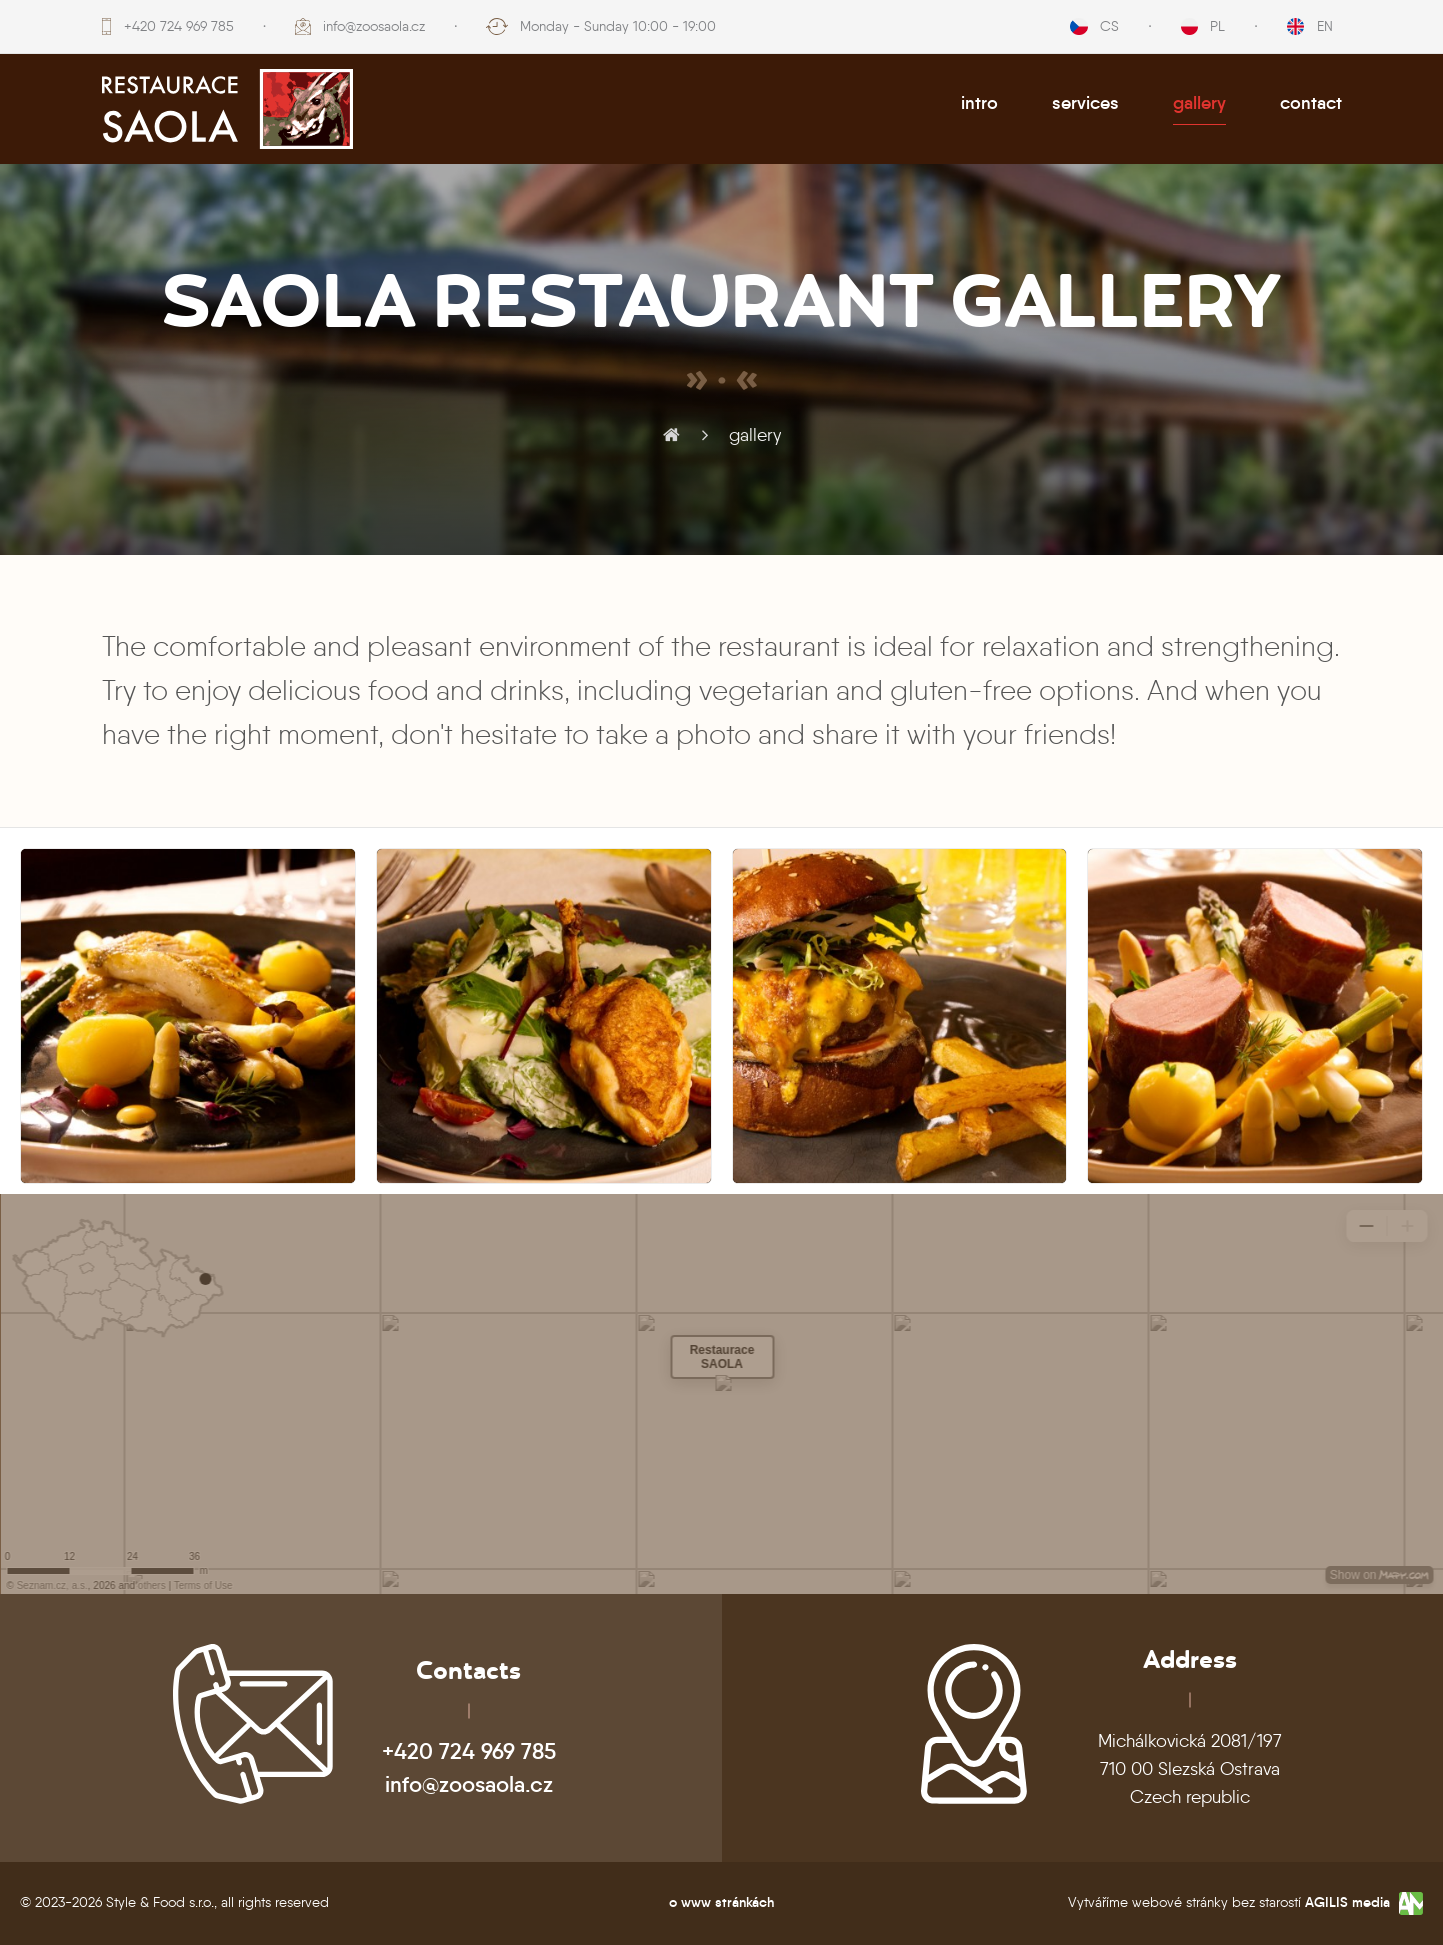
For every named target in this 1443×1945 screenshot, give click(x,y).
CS (1109, 26)
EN (1325, 26)
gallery (1199, 103)
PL (1217, 26)
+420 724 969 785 (179, 26)
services (1085, 103)
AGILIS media (1347, 1902)
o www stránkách (721, 1902)
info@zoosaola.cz (374, 26)
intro (979, 103)
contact (1311, 103)
